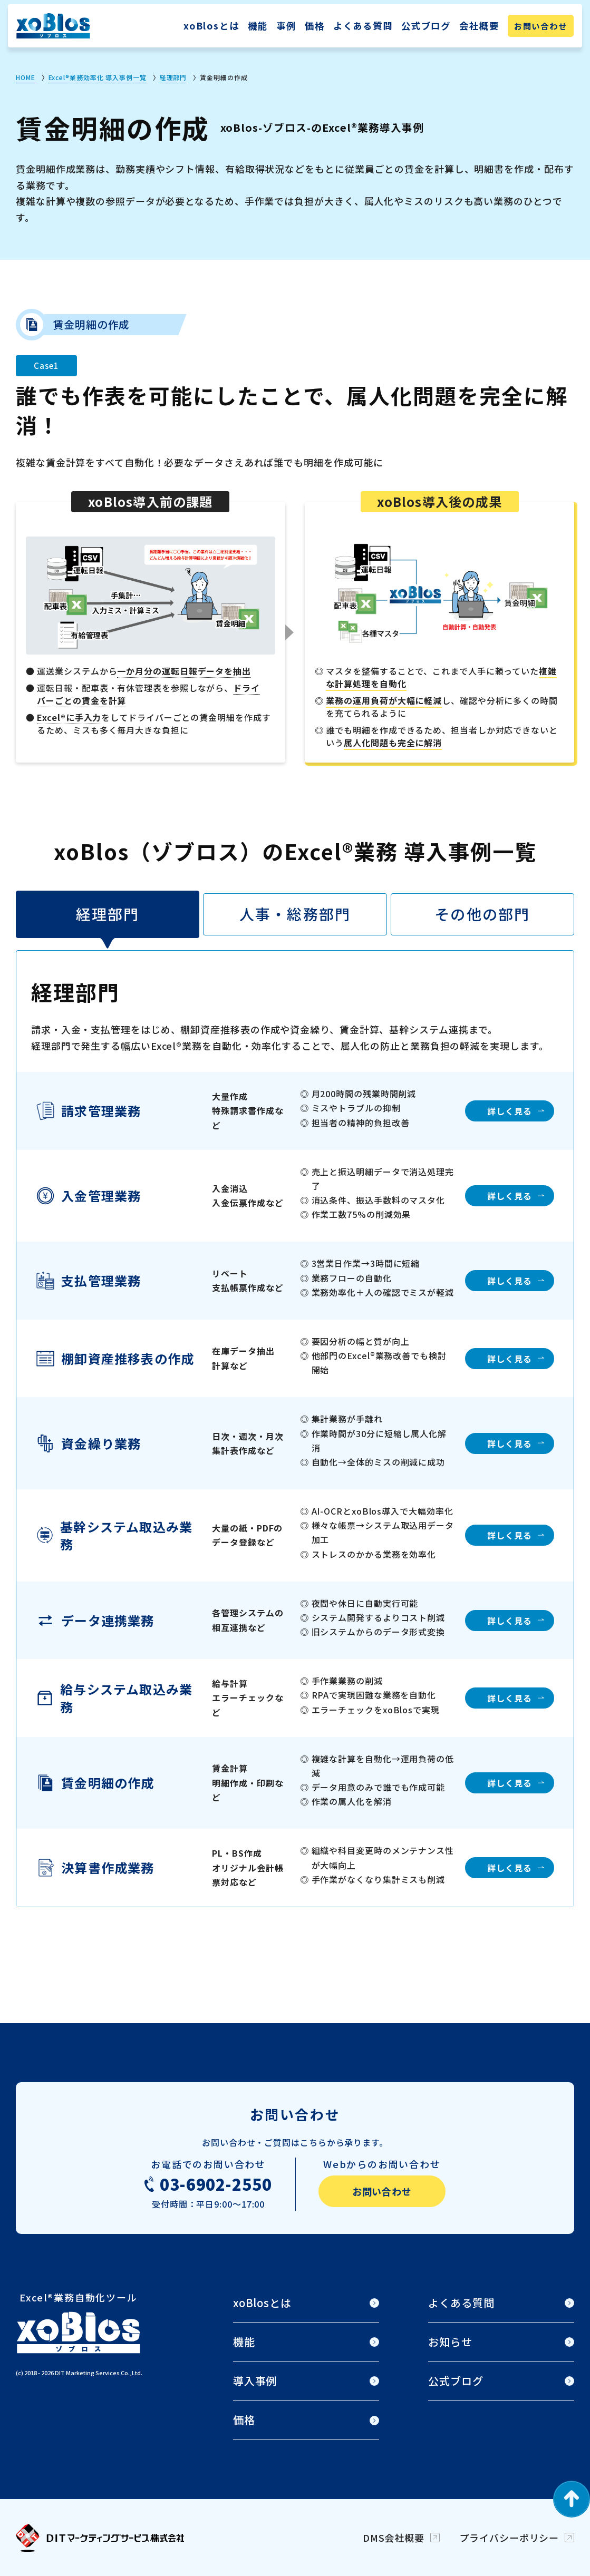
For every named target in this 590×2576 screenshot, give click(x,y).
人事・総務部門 (295, 913)
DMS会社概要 (393, 2537)
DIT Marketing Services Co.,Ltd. (98, 2372)
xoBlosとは (211, 25)
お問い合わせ (540, 26)
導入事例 (255, 2380)
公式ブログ (426, 25)
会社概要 (479, 25)
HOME (25, 77)
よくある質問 (363, 25)
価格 (315, 25)
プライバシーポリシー (509, 2537)
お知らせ (450, 2341)
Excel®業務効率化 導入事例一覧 (98, 77)
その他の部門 (482, 913)
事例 (286, 25)
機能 (258, 25)
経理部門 (173, 77)
